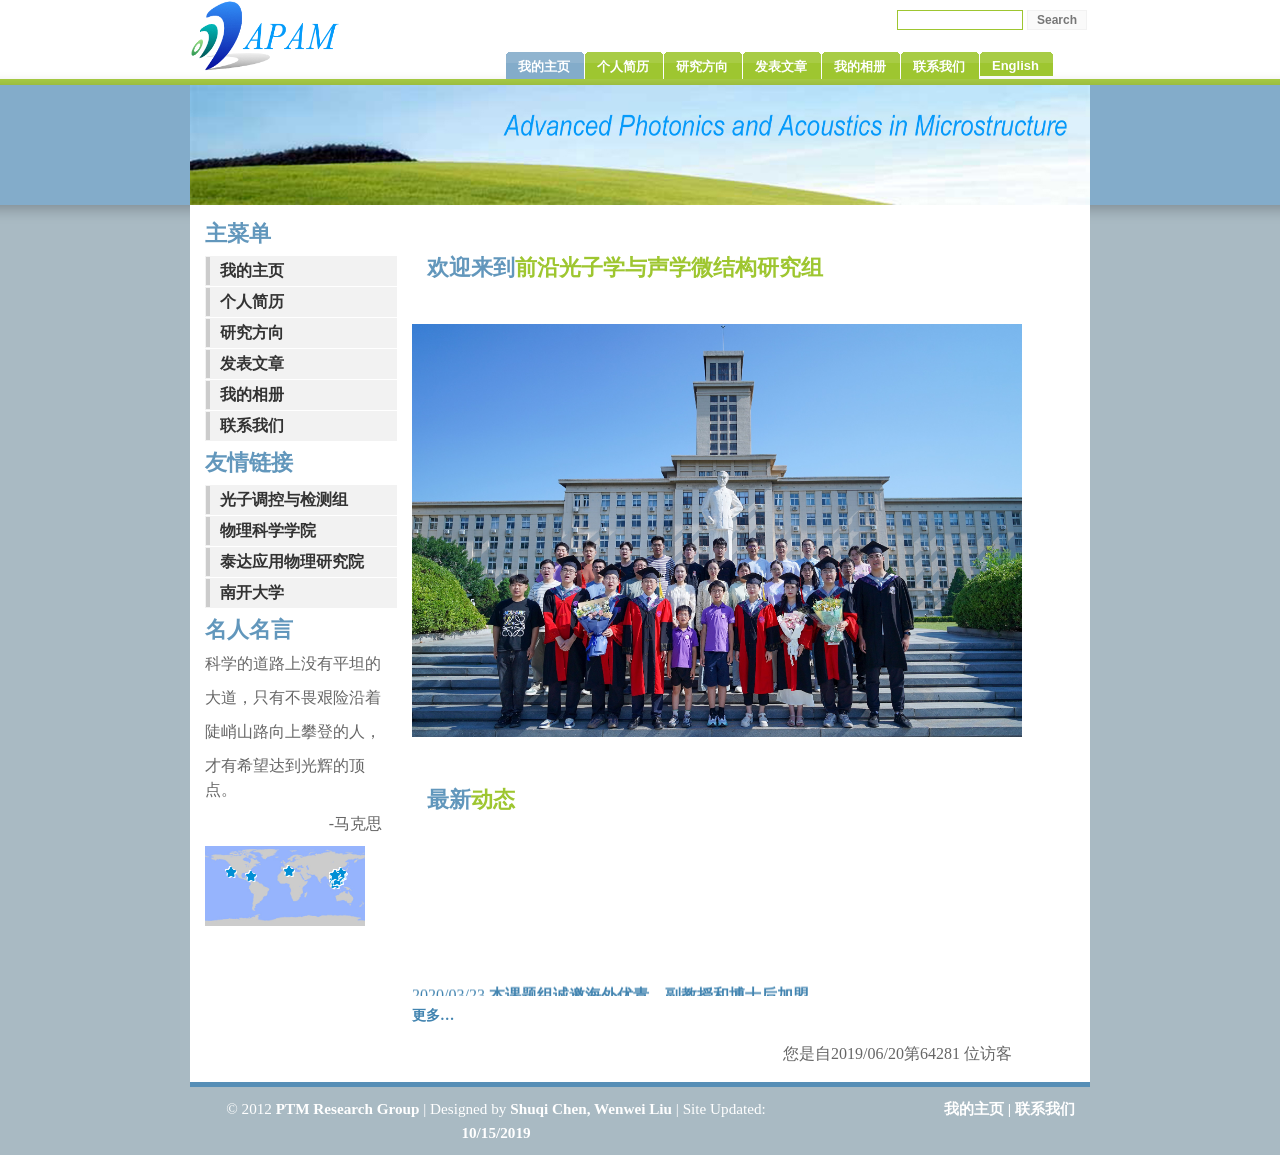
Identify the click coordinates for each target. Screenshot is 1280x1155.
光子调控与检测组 (284, 499)
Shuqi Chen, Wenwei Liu (591, 1108)
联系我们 (252, 425)
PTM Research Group (348, 1108)
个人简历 (252, 301)
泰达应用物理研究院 (292, 561)
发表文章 (252, 363)
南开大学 (252, 592)
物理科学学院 (268, 530)
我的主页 (252, 270)
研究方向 (252, 332)
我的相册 (252, 394)
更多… (433, 1015)
